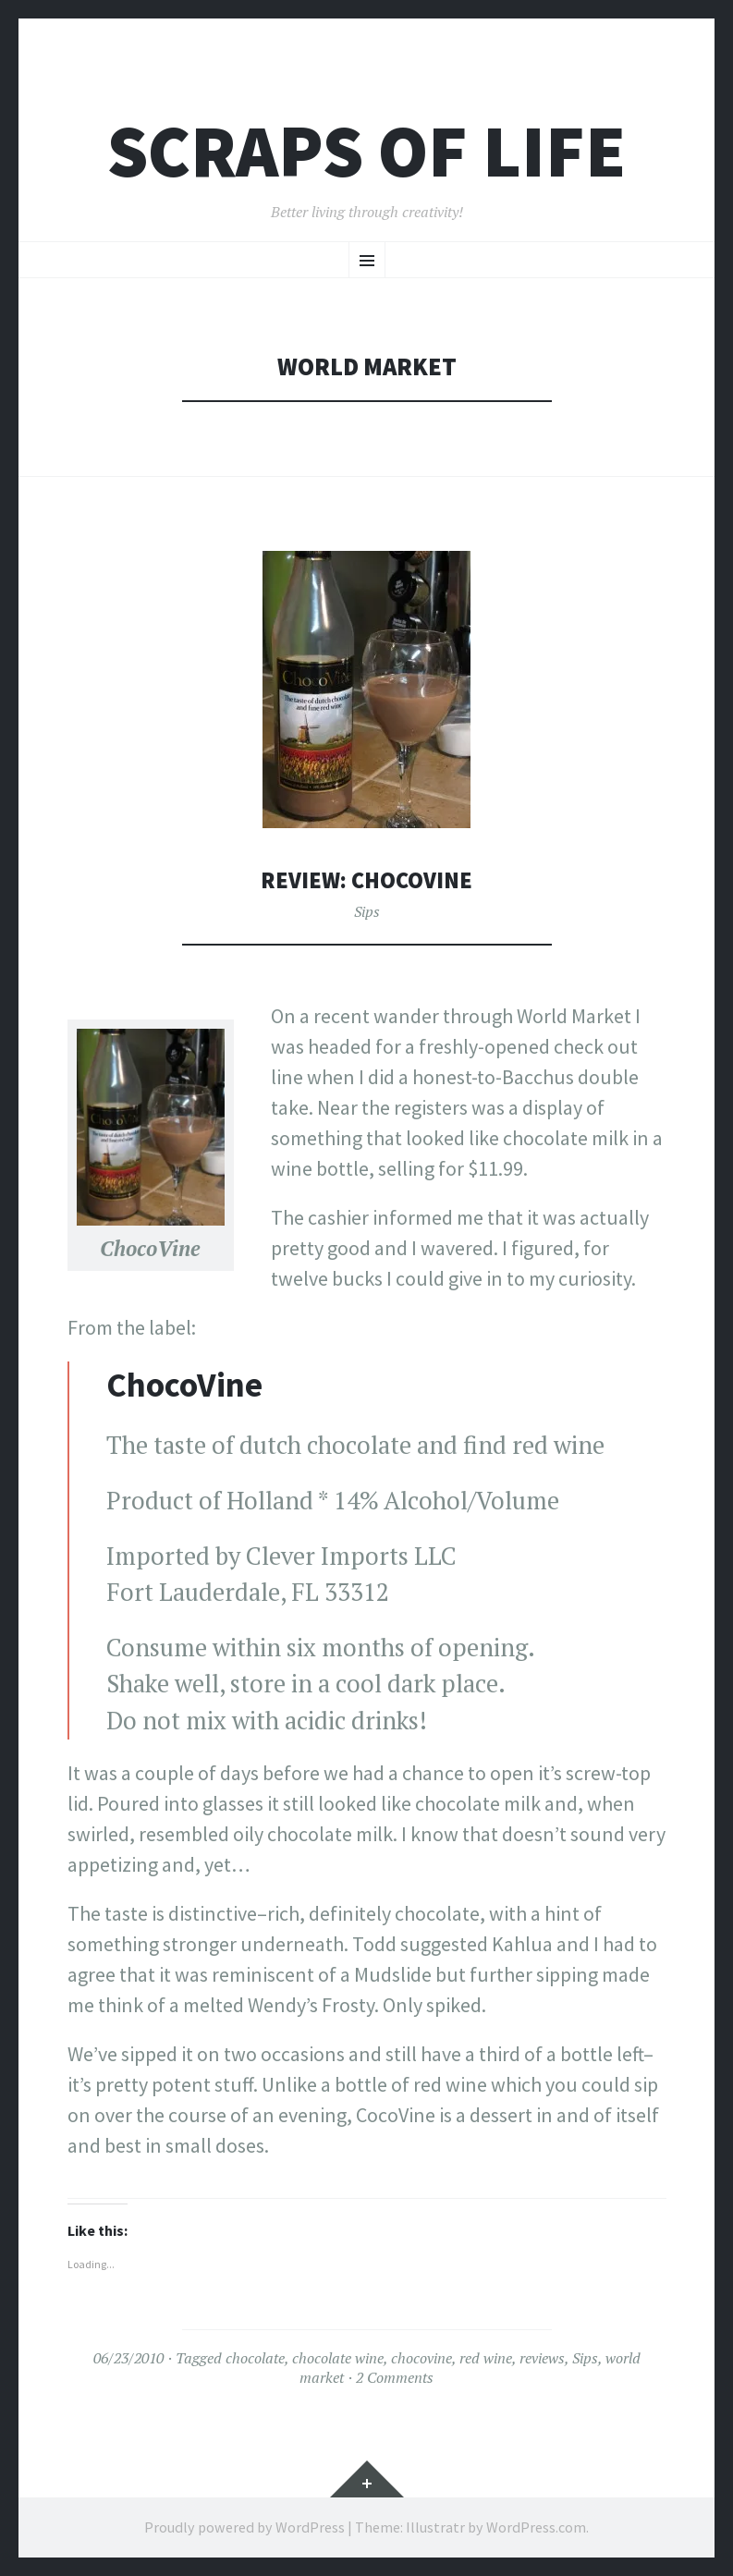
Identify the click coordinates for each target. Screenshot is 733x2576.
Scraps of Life (366, 151)
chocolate (255, 2358)
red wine (485, 2358)
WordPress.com (536, 2527)
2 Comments (395, 2377)
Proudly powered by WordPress (244, 2527)
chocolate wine (338, 2358)
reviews (542, 2358)
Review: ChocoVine (366, 879)
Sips (367, 911)
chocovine (421, 2358)
